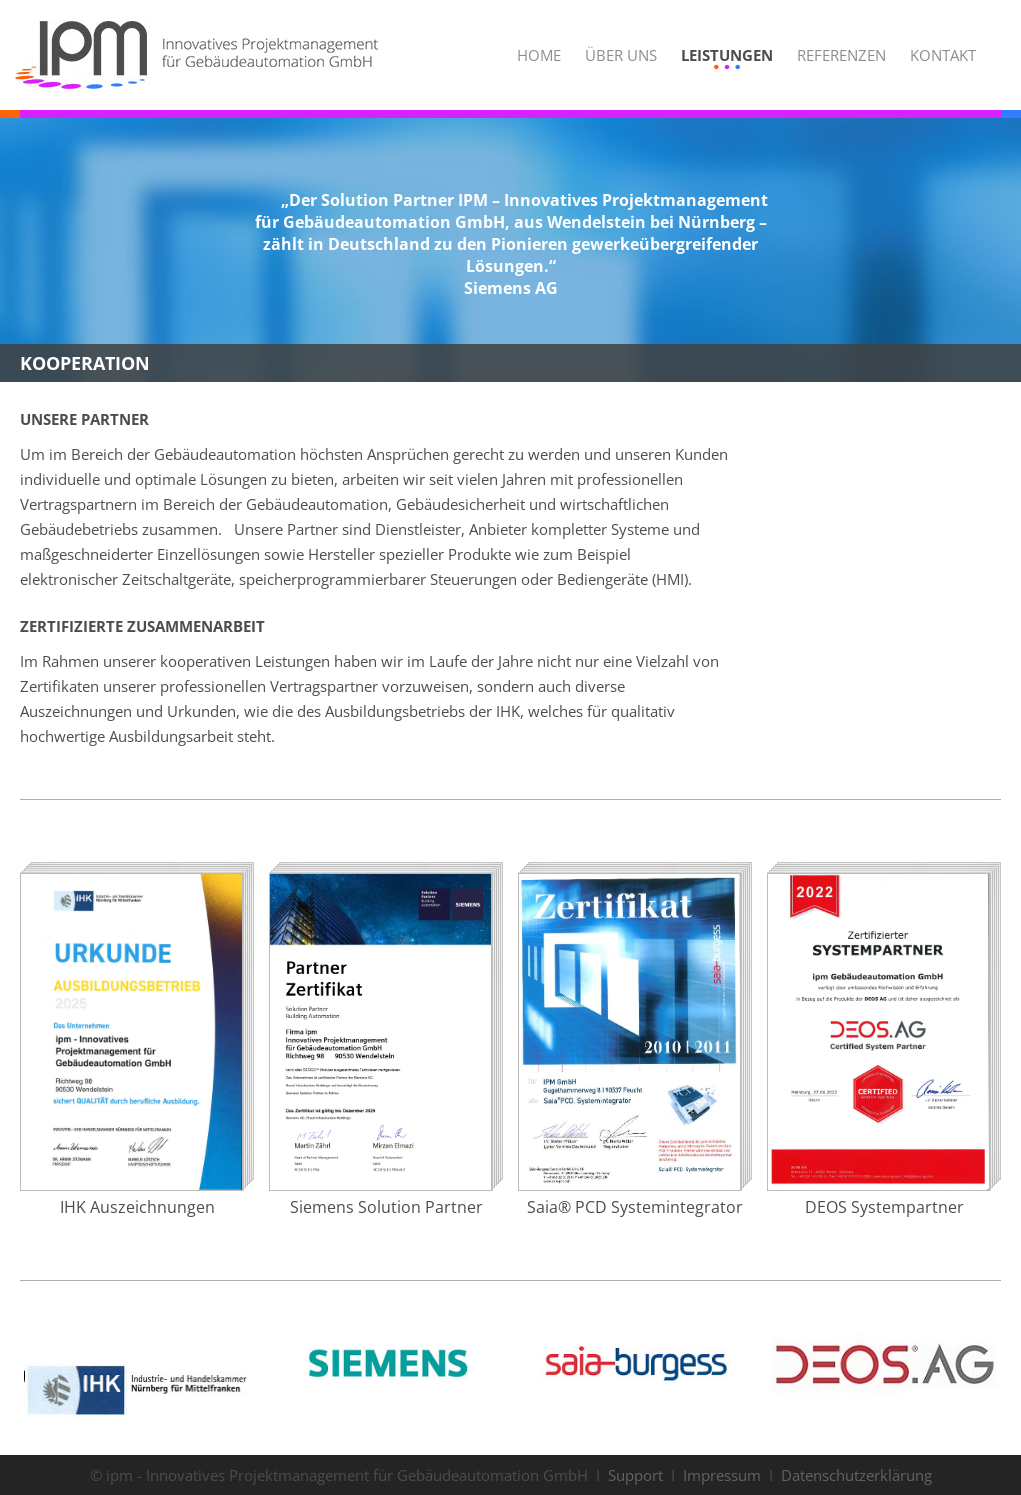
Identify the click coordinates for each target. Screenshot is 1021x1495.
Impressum (722, 1475)
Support (635, 1475)
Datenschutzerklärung (856, 1475)
